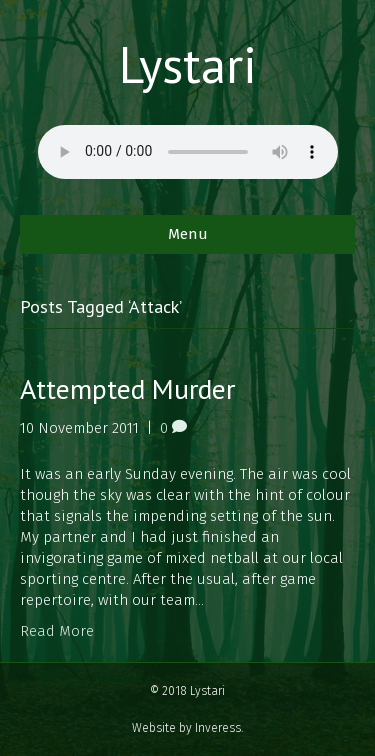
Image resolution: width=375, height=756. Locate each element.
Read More (57, 631)
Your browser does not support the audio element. (188, 152)
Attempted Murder (127, 388)
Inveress (218, 728)
